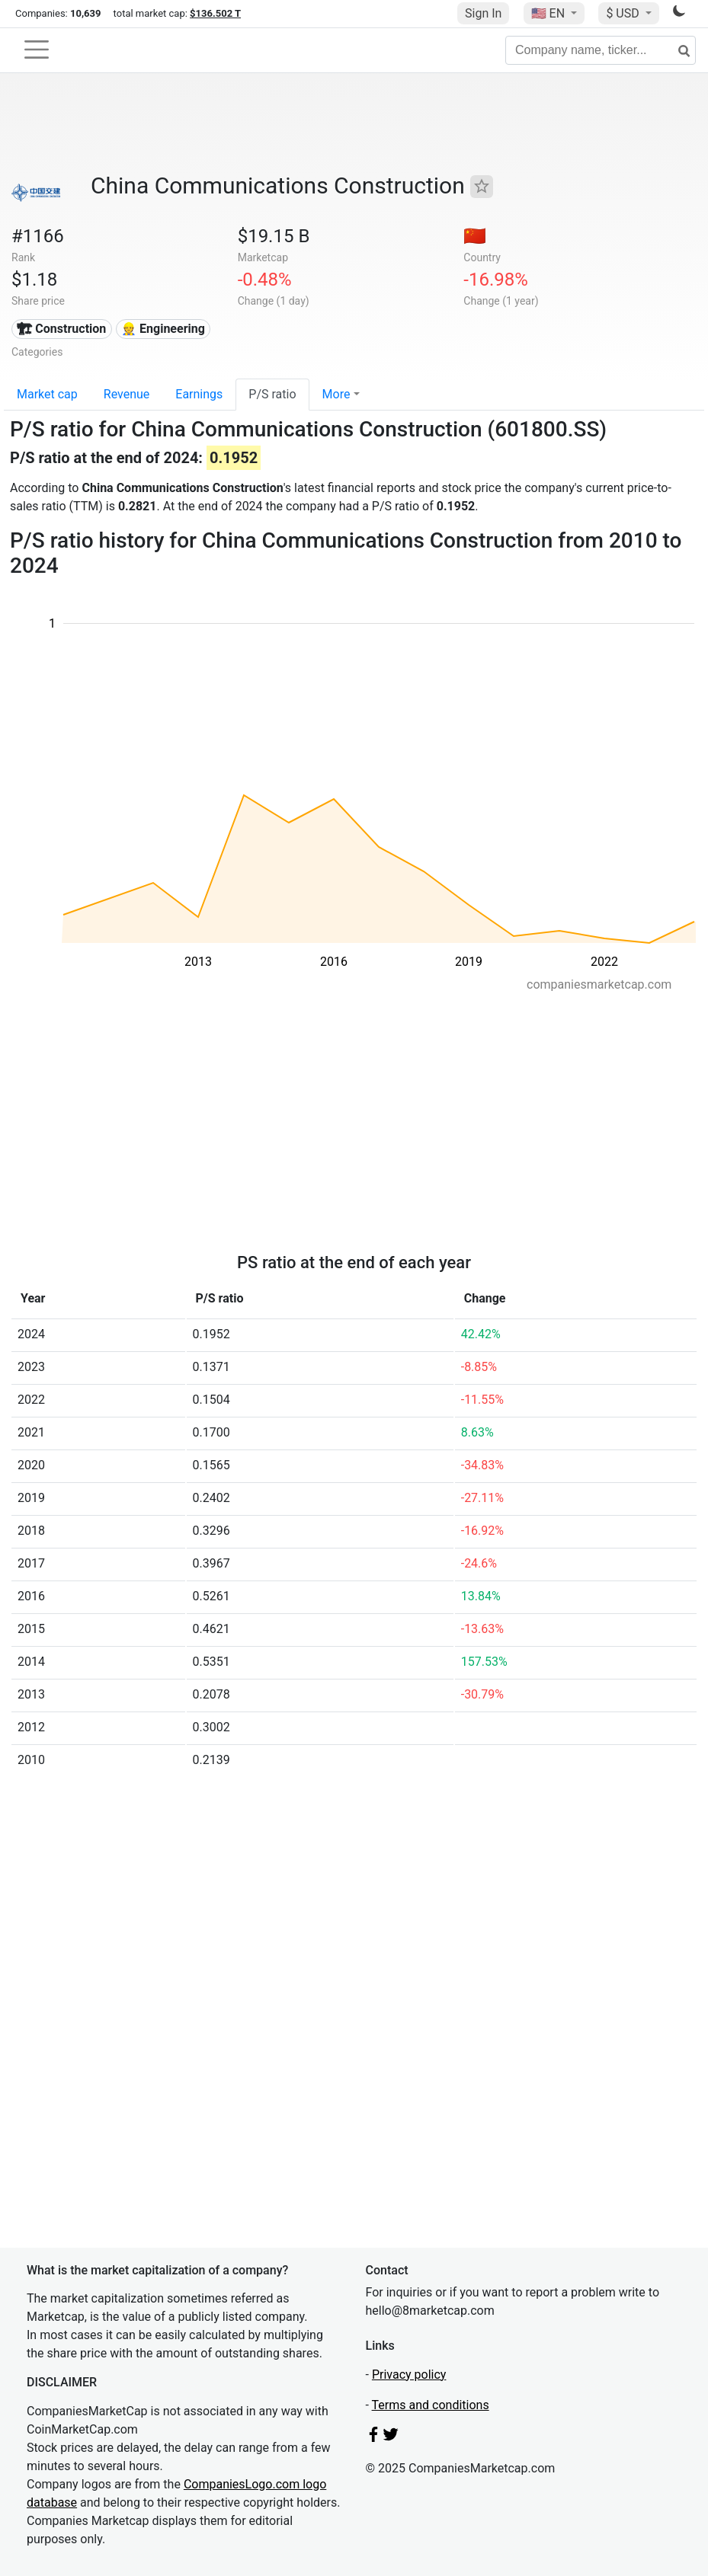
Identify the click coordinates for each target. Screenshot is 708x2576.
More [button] (336, 394)
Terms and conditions (430, 2405)
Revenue (127, 394)
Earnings (199, 394)
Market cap (47, 394)
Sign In (483, 13)
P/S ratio (272, 394)
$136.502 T (215, 13)
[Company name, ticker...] (600, 50)
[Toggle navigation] (36, 49)
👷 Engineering (163, 328)
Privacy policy (409, 2374)
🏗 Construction (61, 328)
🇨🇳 (474, 236)
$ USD (624, 13)
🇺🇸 (549, 13)
